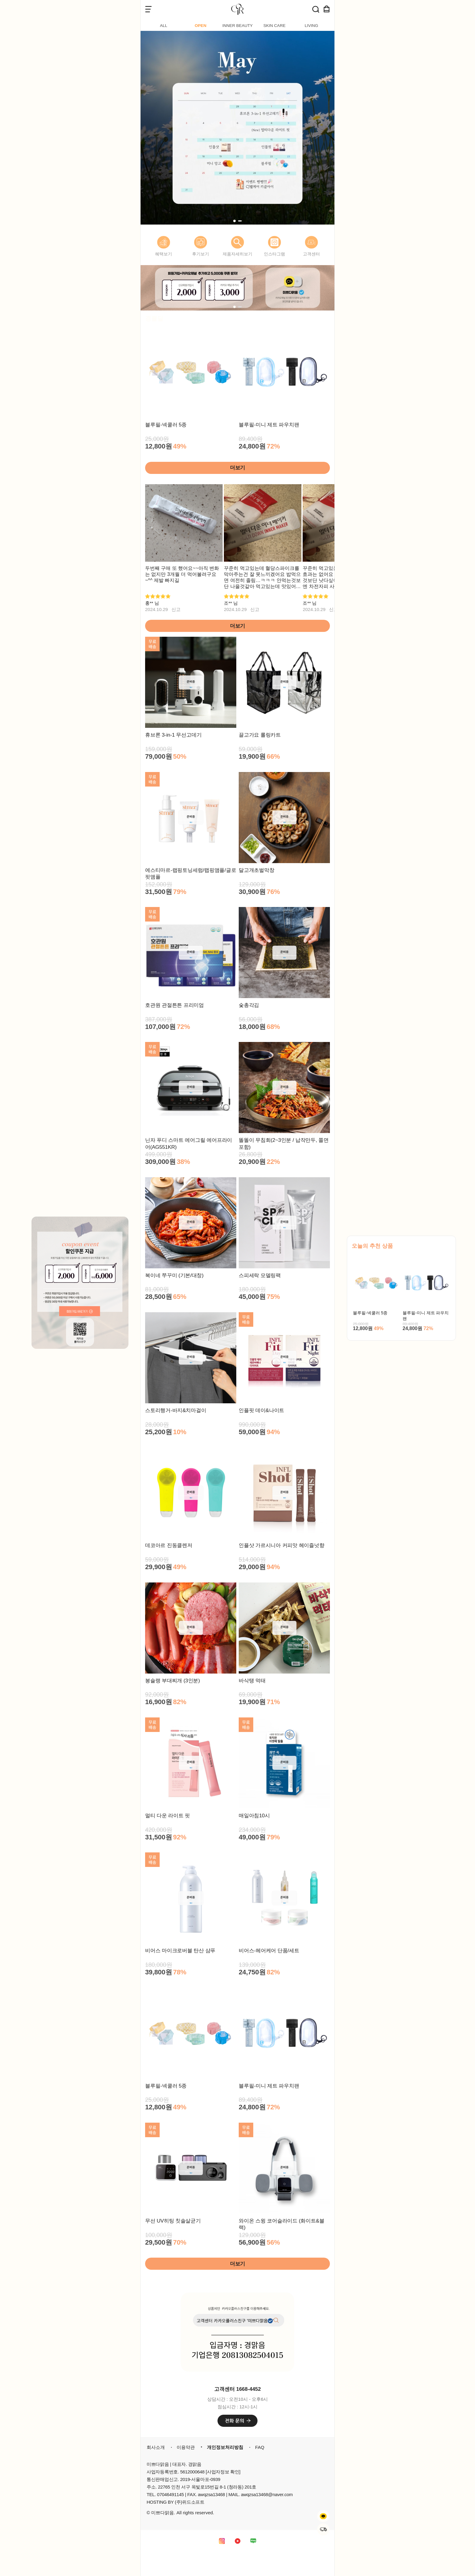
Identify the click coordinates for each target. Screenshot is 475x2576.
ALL (163, 25)
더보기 (237, 468)
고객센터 (311, 254)
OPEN (200, 25)
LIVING (311, 25)
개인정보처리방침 (225, 2447)
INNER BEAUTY (237, 25)
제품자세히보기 (237, 254)
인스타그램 (274, 254)
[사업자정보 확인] (223, 2471)
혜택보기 (163, 254)
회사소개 (156, 2447)
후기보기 (200, 254)
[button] (234, 221)
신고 (176, 609)
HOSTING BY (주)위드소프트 (175, 2502)
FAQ (259, 2447)
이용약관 (186, 2447)
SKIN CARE (275, 25)
